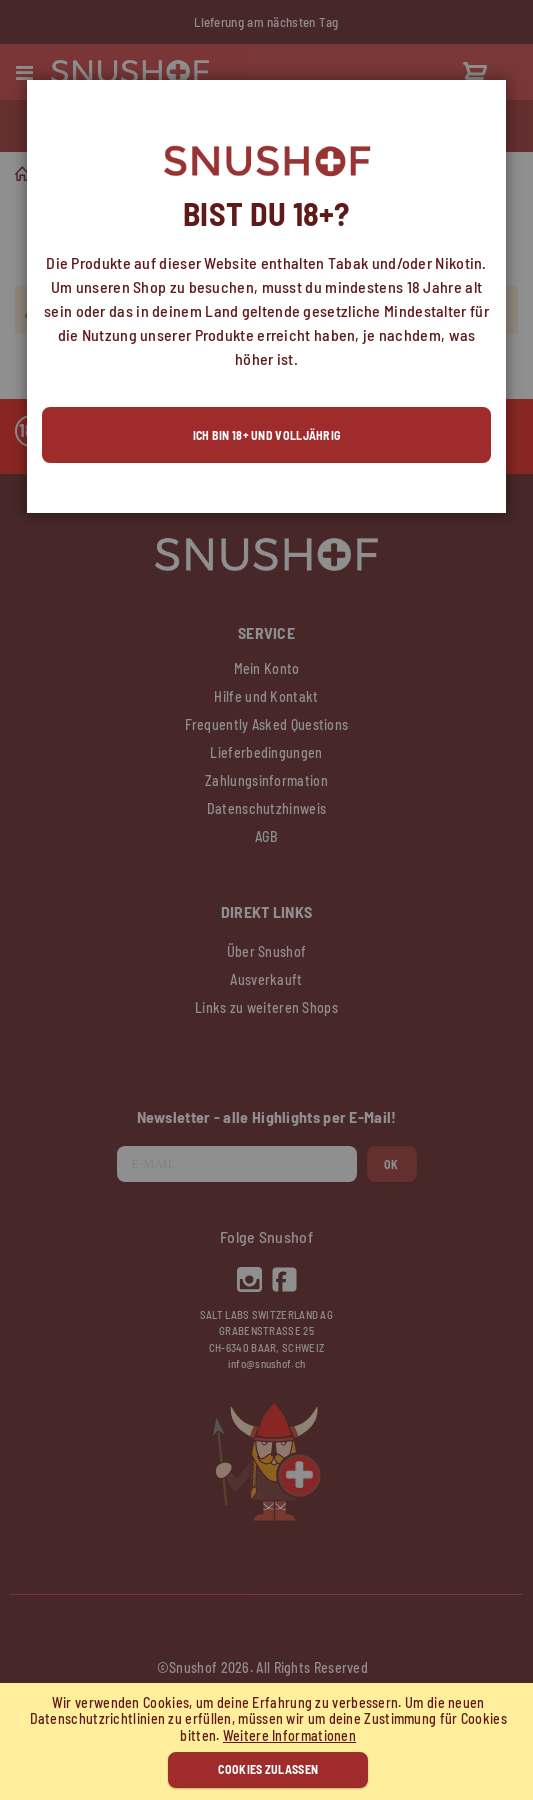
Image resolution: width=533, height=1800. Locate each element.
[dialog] (266, 900)
